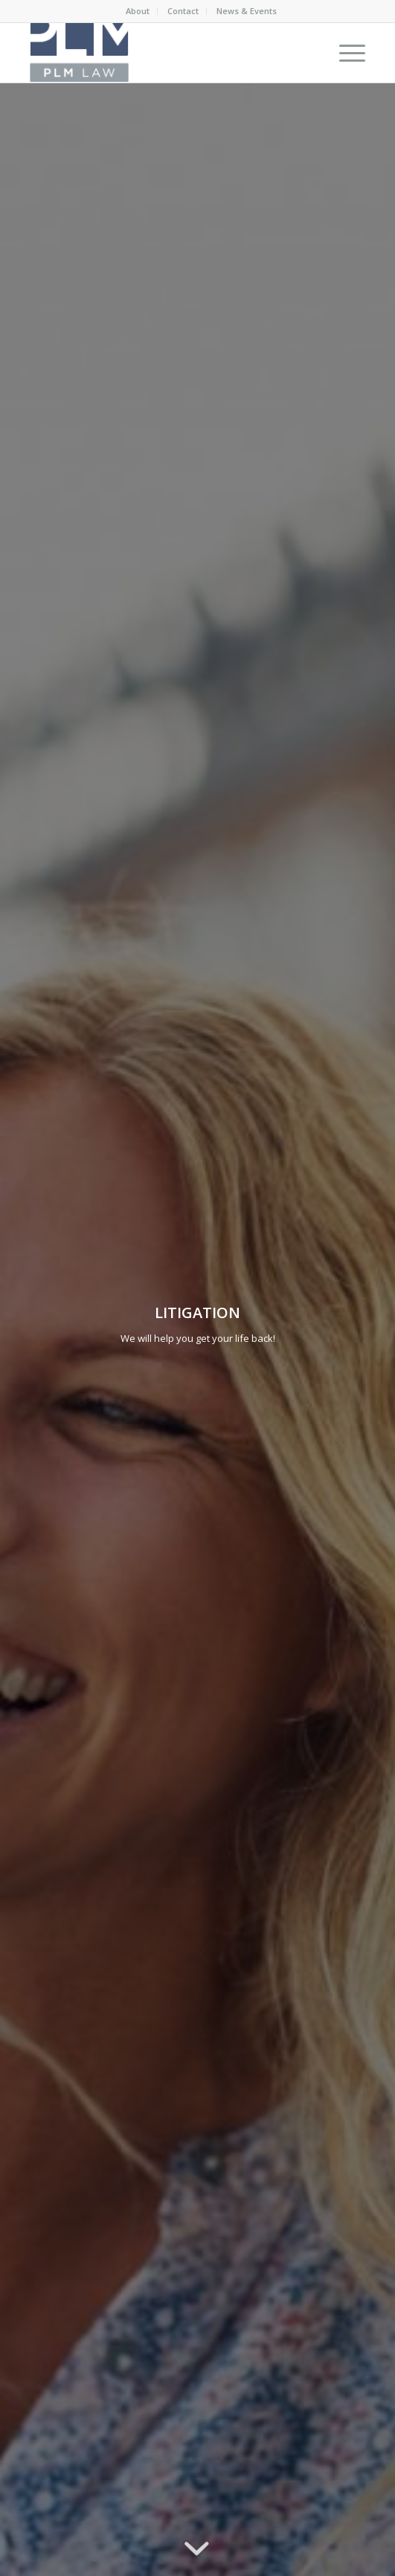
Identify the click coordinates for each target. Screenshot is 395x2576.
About (138, 10)
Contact (183, 10)
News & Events (246, 10)
